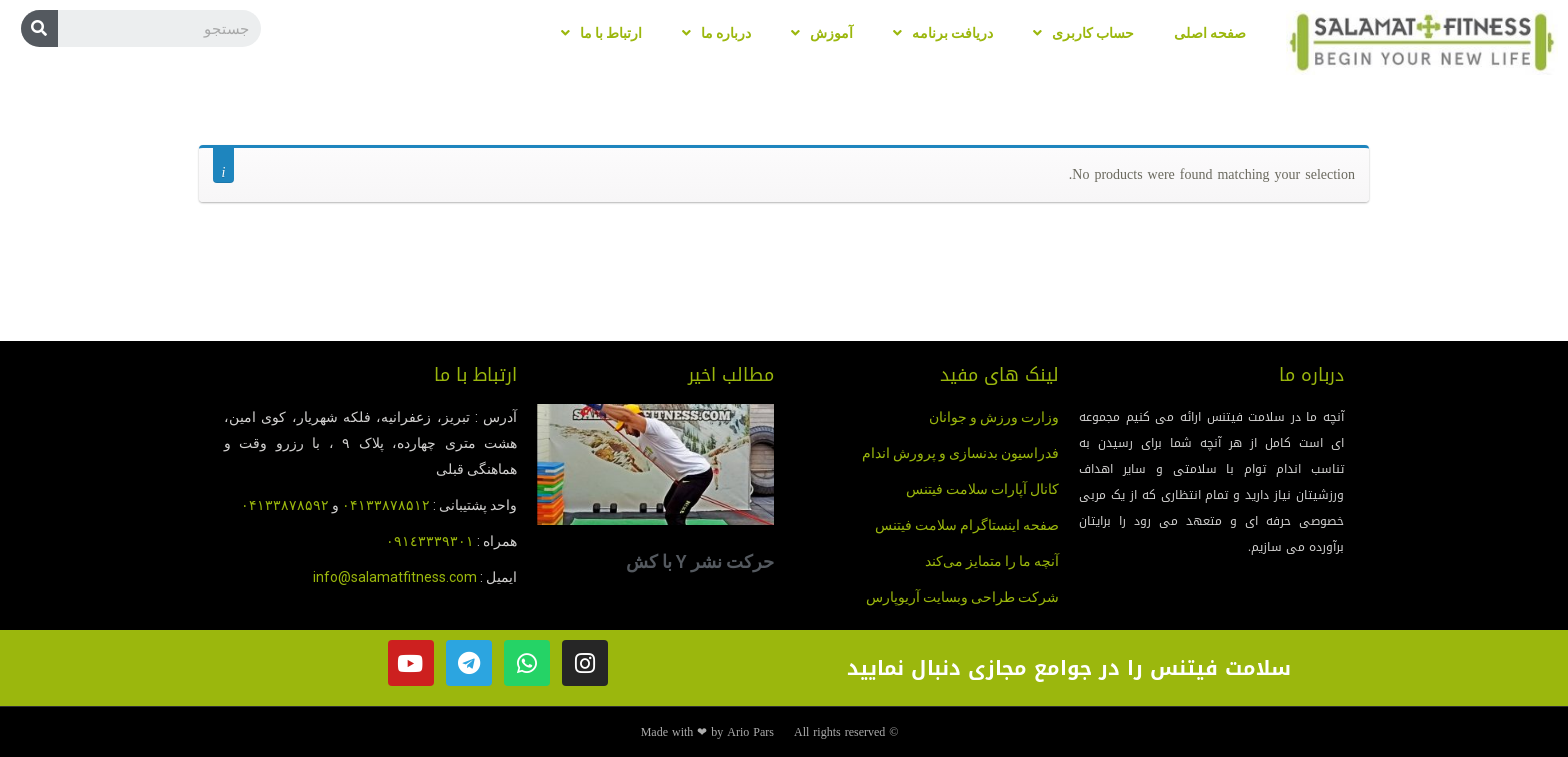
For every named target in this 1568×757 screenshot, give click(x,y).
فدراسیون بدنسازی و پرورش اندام (960, 453)
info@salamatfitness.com (395, 577)
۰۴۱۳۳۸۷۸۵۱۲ (386, 505)
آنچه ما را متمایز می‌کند (992, 561)
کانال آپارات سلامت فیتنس (982, 489)
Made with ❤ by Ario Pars (707, 732)
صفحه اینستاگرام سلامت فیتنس (967, 525)
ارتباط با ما (601, 33)
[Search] (39, 28)
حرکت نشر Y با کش (700, 561)
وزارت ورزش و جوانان (994, 417)
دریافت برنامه (943, 33)
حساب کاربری (1083, 33)
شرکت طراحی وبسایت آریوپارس (962, 597)
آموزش (822, 33)
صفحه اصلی (1210, 33)
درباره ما (716, 33)
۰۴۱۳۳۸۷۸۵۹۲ (285, 505)
